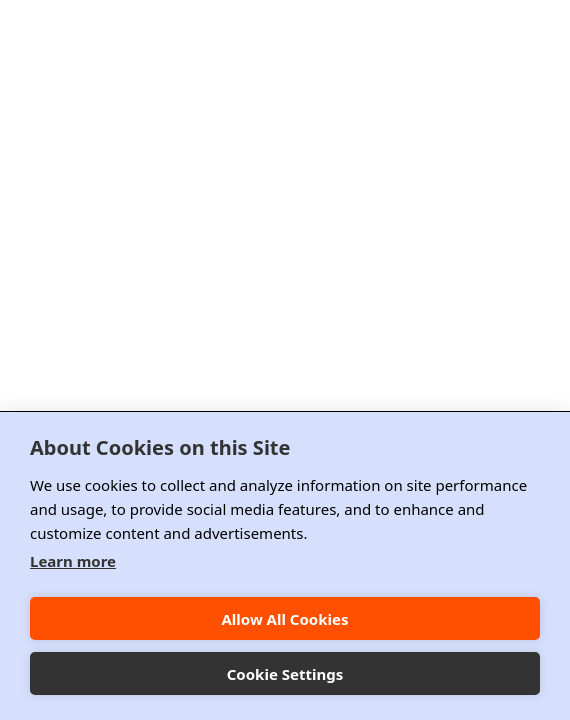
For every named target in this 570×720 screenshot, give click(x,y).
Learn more (73, 561)
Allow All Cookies (284, 619)
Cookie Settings (285, 674)
